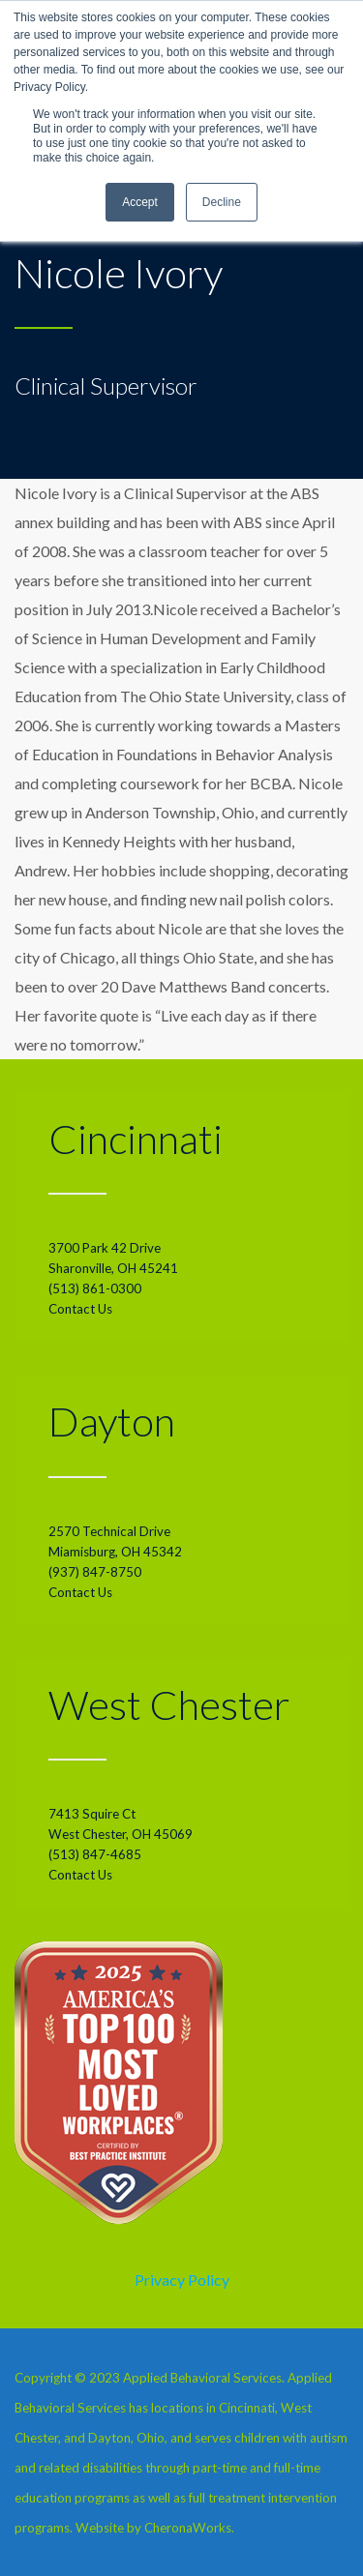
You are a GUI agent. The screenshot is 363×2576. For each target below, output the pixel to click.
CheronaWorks (187, 2527)
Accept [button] (140, 202)
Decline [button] (221, 202)
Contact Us (80, 1309)
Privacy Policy (182, 2279)
